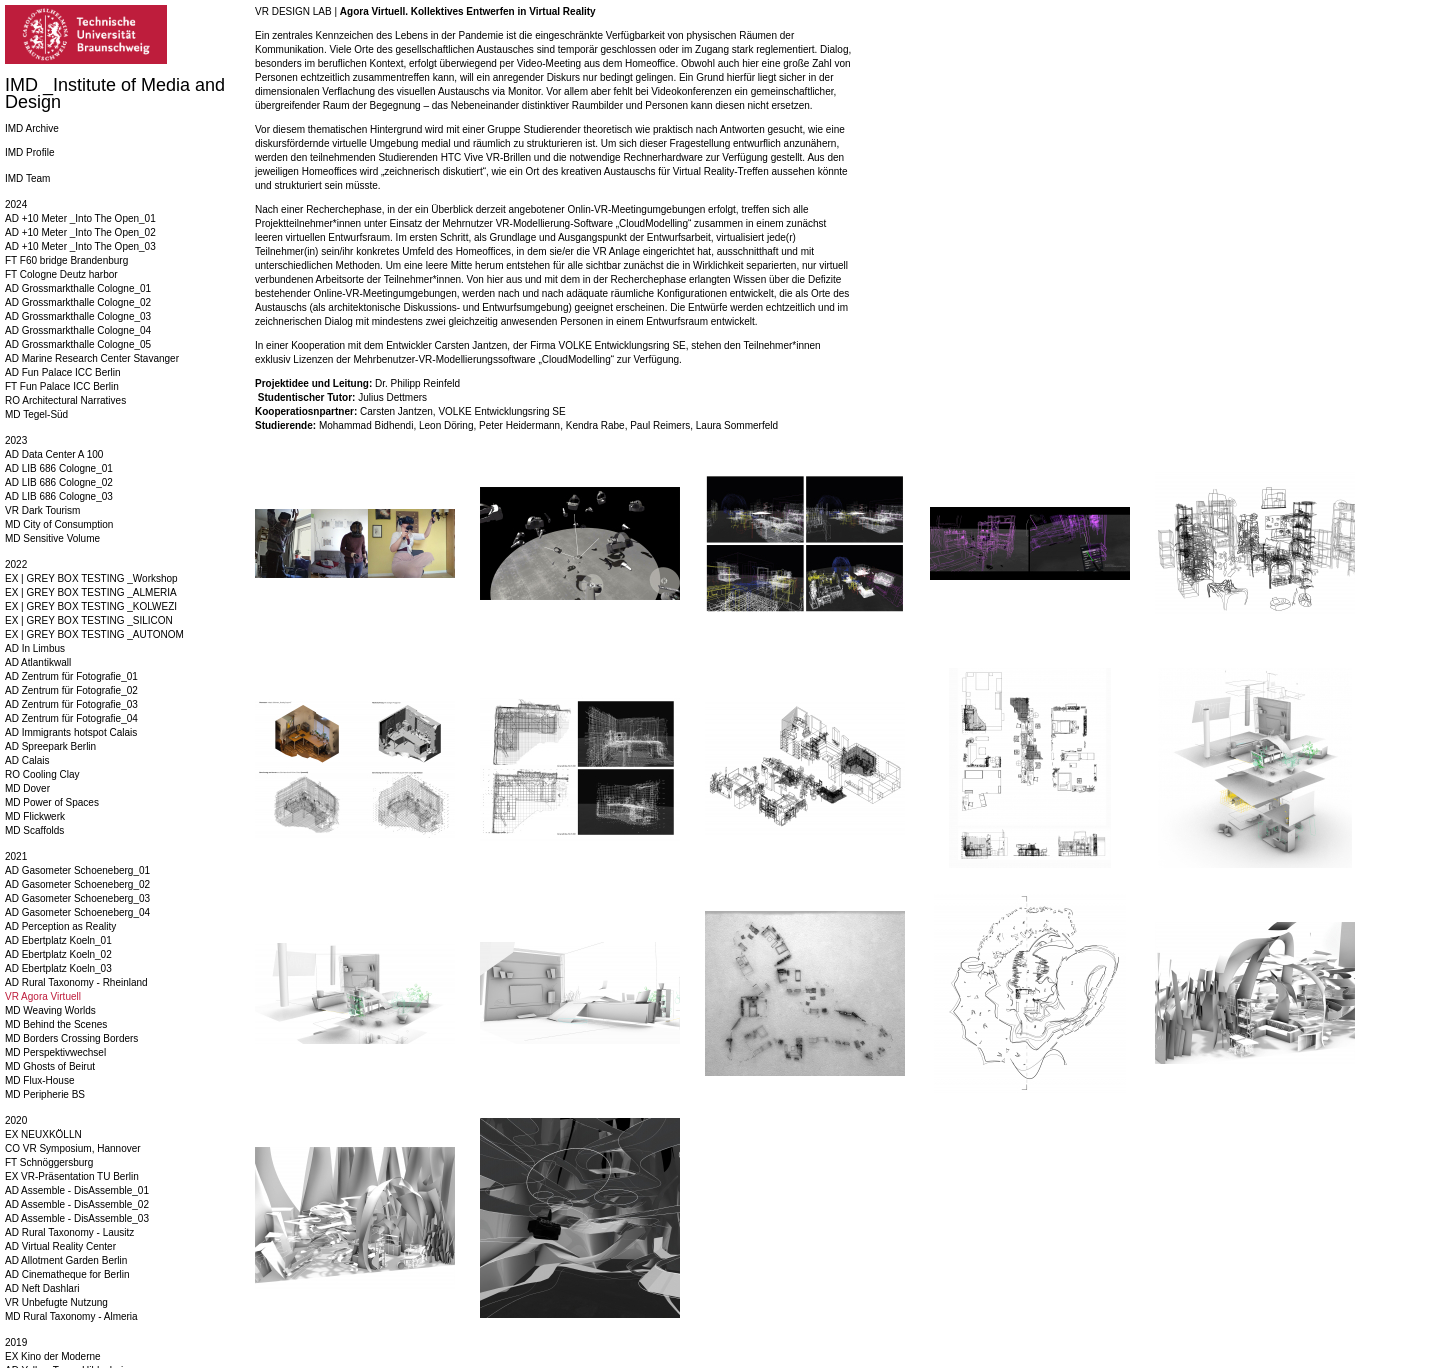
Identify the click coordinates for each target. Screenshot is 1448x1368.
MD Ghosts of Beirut (50, 1066)
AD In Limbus (35, 648)
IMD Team (27, 178)
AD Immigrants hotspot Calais (71, 732)
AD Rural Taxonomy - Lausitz (69, 1232)
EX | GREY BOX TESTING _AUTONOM (94, 634)
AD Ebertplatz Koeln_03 (58, 968)
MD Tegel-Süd (36, 414)
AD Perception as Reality (60, 926)
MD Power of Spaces (52, 802)
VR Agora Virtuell (43, 996)
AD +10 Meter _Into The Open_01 (80, 218)
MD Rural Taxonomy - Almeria (71, 1316)
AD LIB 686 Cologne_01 (59, 468)
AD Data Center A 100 (54, 454)
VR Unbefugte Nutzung (56, 1302)
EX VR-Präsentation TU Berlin (72, 1176)
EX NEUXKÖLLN (43, 1134)
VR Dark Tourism (42, 510)
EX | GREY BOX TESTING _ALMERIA (91, 592)
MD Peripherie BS (45, 1094)
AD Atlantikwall (38, 662)
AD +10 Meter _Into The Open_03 (80, 246)
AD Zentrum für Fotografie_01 (71, 676)
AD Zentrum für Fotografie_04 (71, 718)
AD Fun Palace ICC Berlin (63, 372)
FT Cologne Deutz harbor (61, 274)
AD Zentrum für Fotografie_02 (71, 690)
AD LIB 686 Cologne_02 (59, 482)
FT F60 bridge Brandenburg (66, 260)
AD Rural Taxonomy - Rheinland (76, 982)
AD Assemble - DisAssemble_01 (77, 1190)
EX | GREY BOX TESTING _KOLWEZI (91, 606)
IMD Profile (29, 152)
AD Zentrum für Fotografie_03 (71, 704)
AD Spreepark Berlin (50, 746)
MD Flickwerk (35, 816)
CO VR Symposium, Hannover (73, 1148)
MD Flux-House (39, 1080)
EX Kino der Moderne (53, 1356)
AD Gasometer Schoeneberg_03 (77, 898)
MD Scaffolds (34, 830)
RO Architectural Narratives (65, 400)
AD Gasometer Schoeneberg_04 (77, 912)
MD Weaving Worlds (50, 1010)
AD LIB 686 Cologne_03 (59, 496)
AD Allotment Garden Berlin (66, 1260)
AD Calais (27, 760)
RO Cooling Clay (42, 774)
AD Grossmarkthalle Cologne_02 (78, 302)
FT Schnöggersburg (49, 1162)
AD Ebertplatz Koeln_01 (58, 940)
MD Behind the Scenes (56, 1024)
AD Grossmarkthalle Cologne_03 (78, 316)
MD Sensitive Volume (52, 538)
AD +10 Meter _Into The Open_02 (80, 232)
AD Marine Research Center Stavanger (92, 358)
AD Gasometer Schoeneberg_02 (77, 884)
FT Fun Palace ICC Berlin (62, 386)
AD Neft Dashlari (42, 1288)
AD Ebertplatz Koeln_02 (58, 954)
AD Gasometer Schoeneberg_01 (77, 870)
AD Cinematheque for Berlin (67, 1274)
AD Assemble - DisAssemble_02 (77, 1204)
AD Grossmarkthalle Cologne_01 (78, 288)
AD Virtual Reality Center (60, 1246)
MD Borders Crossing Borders (71, 1038)
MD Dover (27, 788)
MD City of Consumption (59, 524)
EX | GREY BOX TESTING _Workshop (91, 578)
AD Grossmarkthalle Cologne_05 (78, 344)
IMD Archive (32, 128)
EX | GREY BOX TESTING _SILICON (89, 620)
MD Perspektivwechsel (55, 1052)
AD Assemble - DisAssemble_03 (77, 1218)
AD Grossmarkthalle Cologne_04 (78, 330)
